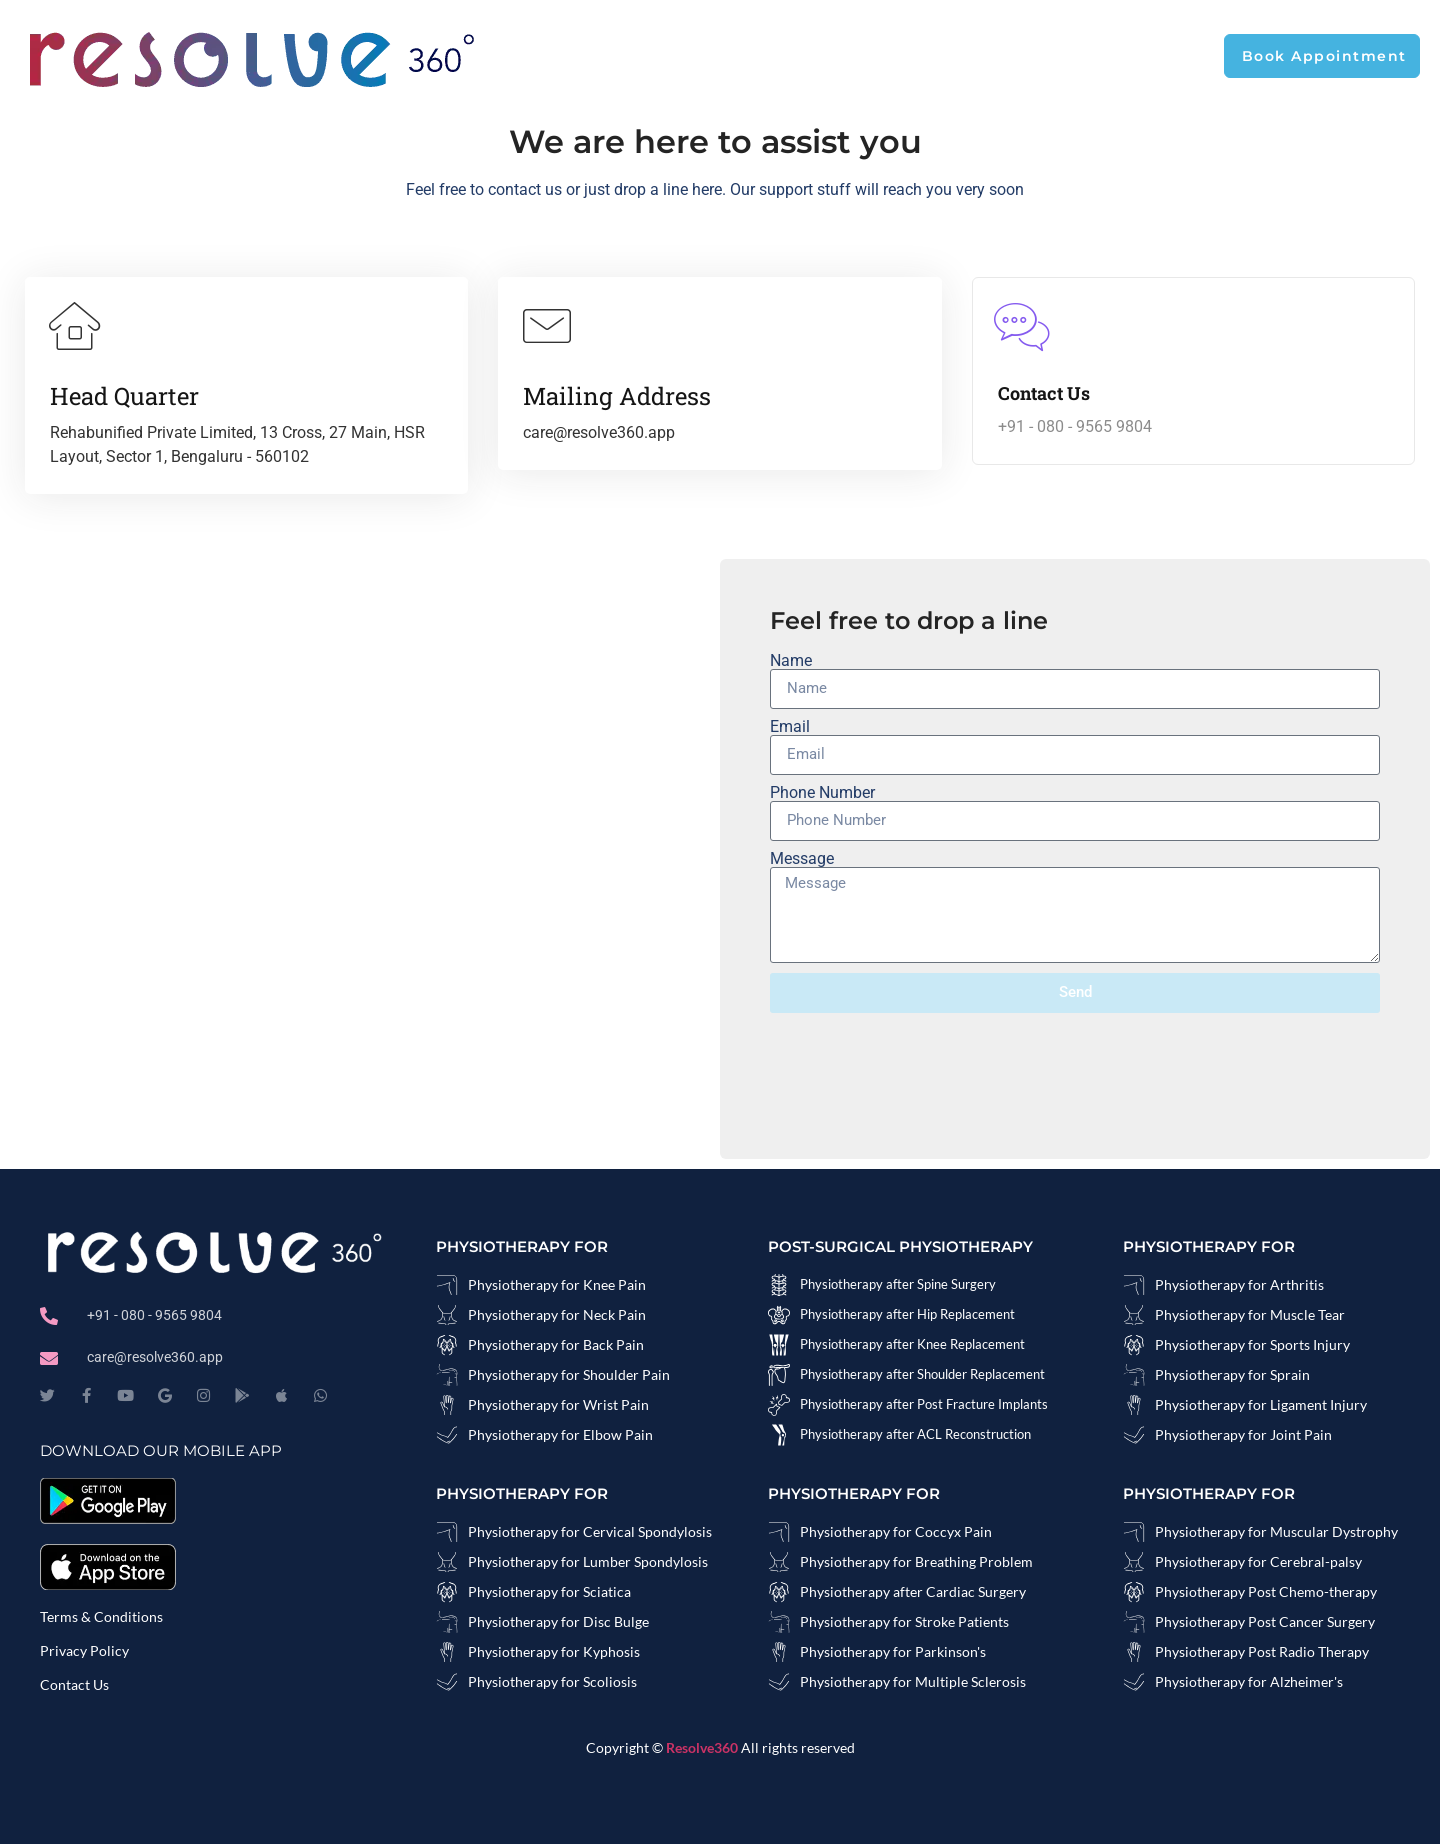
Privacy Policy (84, 1650)
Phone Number (822, 793)
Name (791, 661)
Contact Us (74, 1684)
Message (802, 859)
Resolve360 (703, 1747)
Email (790, 727)
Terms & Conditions (101, 1616)
